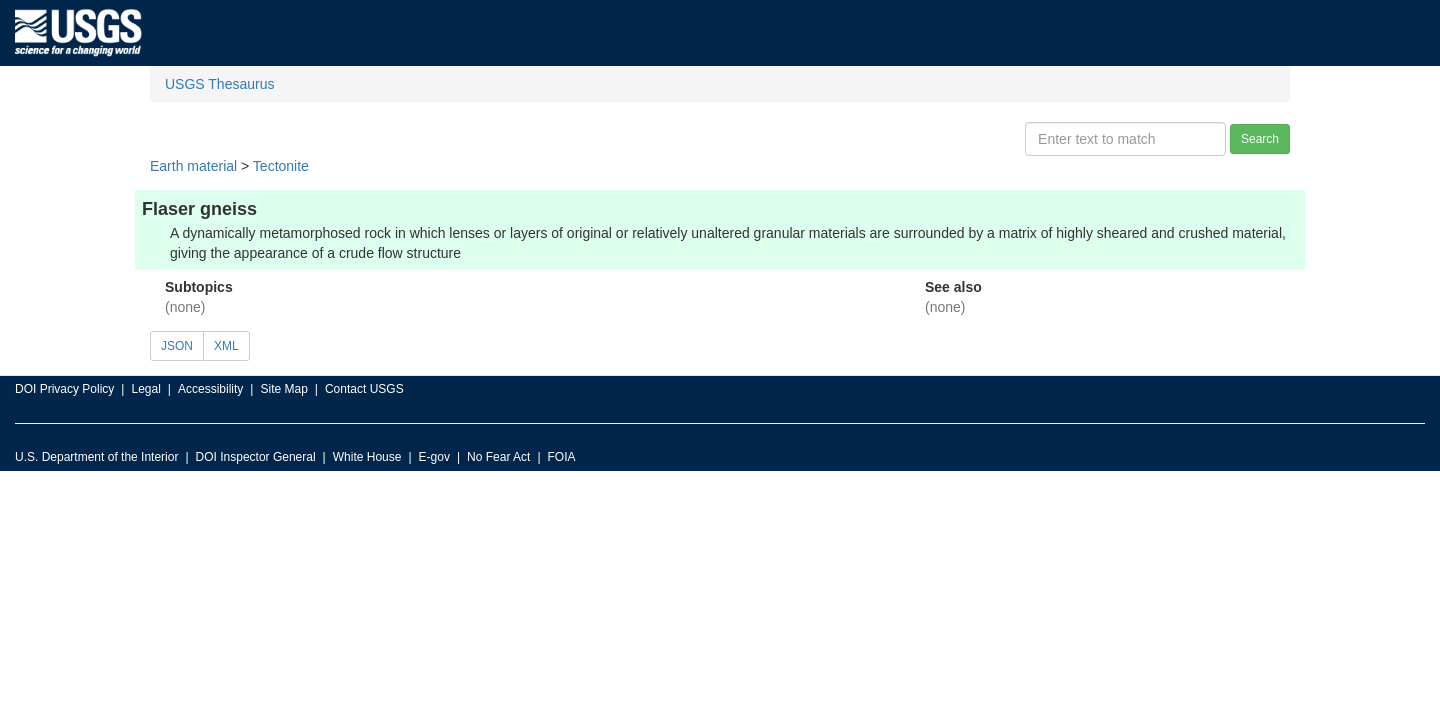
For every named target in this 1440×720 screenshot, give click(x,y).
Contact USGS (364, 389)
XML (226, 346)
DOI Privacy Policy (64, 389)
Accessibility (210, 389)
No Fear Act (498, 457)
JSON (177, 346)
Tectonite (281, 166)
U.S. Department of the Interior (96, 457)
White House (367, 457)
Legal (145, 389)
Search (1260, 139)
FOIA (562, 457)
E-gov (434, 457)
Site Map (283, 389)
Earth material (193, 166)
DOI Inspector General (256, 457)
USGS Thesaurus (219, 84)
